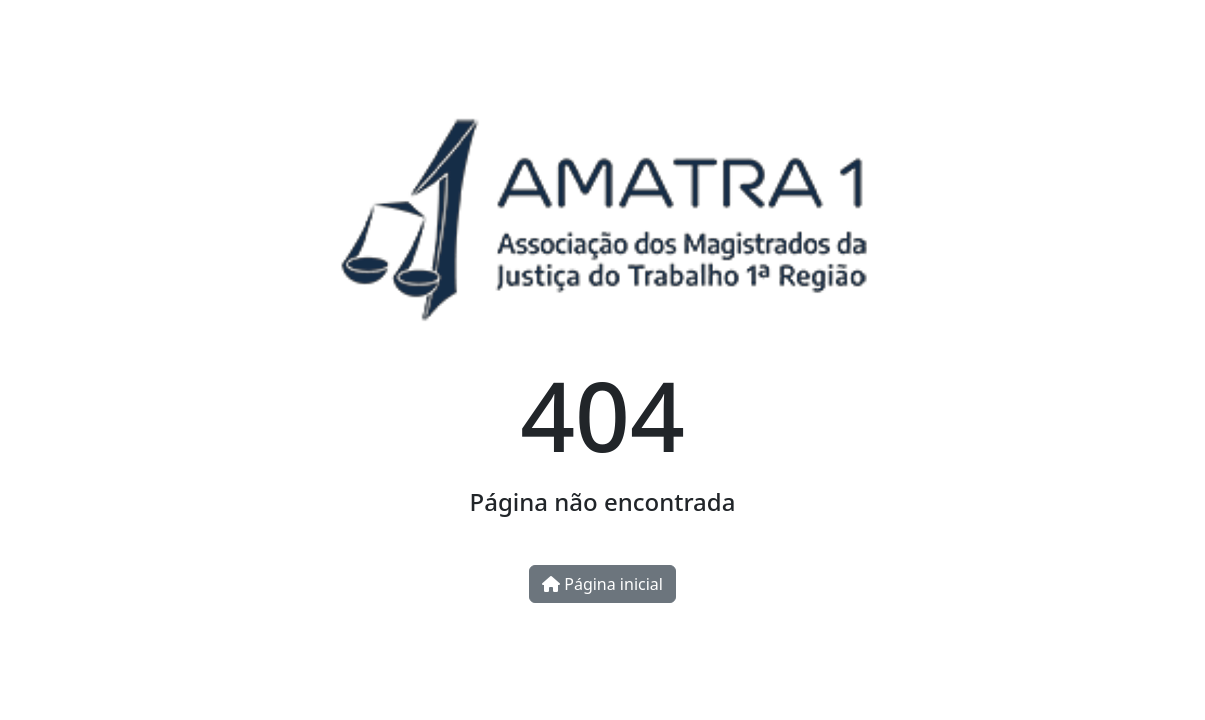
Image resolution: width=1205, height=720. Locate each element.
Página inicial (602, 584)
